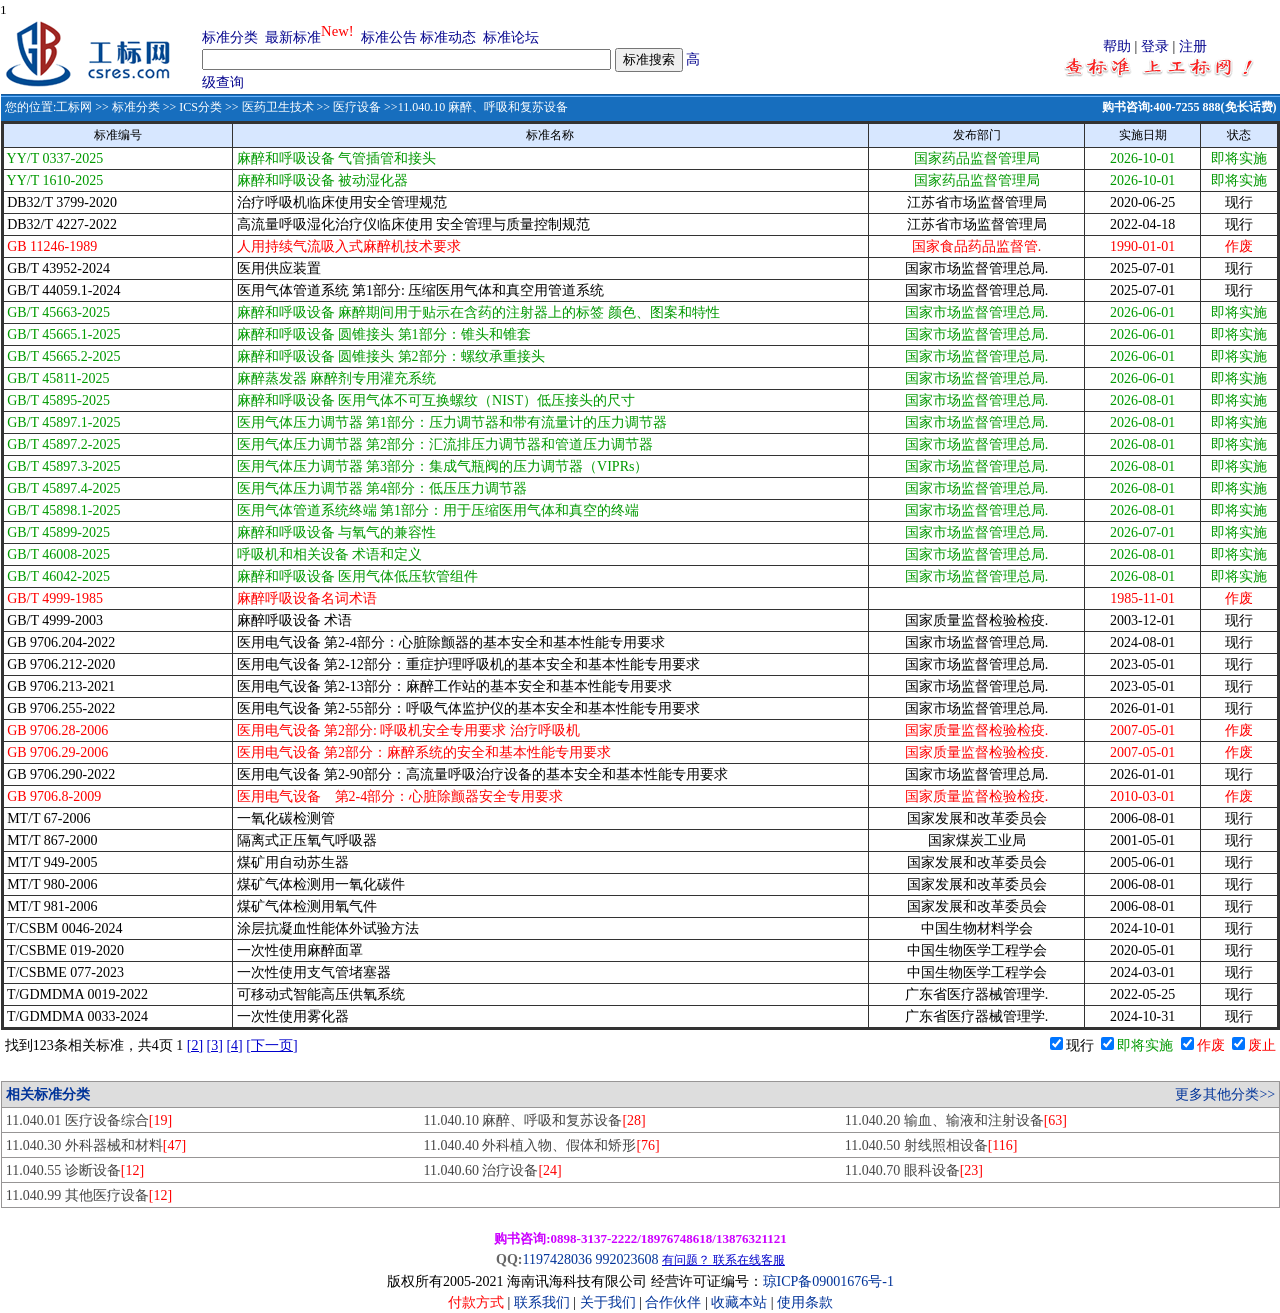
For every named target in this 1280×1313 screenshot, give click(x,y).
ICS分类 (200, 107)
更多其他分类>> (1225, 1094)
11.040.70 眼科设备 (914, 1170)
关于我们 (610, 1302)
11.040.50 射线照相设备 (931, 1145)
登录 (1155, 46)
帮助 (1117, 46)
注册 (1193, 46)
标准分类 (230, 37)
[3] (215, 1045)
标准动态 (448, 37)
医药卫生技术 (278, 107)
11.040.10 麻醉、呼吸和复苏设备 (534, 1120)
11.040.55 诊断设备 (75, 1170)
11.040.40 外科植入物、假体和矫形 (541, 1145)
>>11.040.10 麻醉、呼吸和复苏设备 (474, 107)
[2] (195, 1045)
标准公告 (389, 37)
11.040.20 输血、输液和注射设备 (956, 1120)
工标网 (74, 107)
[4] (234, 1045)
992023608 (626, 1259)
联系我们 (542, 1302)
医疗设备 (357, 107)
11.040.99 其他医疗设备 (89, 1195)
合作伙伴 (673, 1302)
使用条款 (805, 1302)
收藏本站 (739, 1302)
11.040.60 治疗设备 (492, 1170)
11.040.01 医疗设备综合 (89, 1120)
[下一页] (271, 1045)
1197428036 (556, 1259)
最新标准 (293, 37)
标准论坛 (511, 37)
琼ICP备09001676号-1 (828, 1281)
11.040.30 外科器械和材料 (96, 1145)
